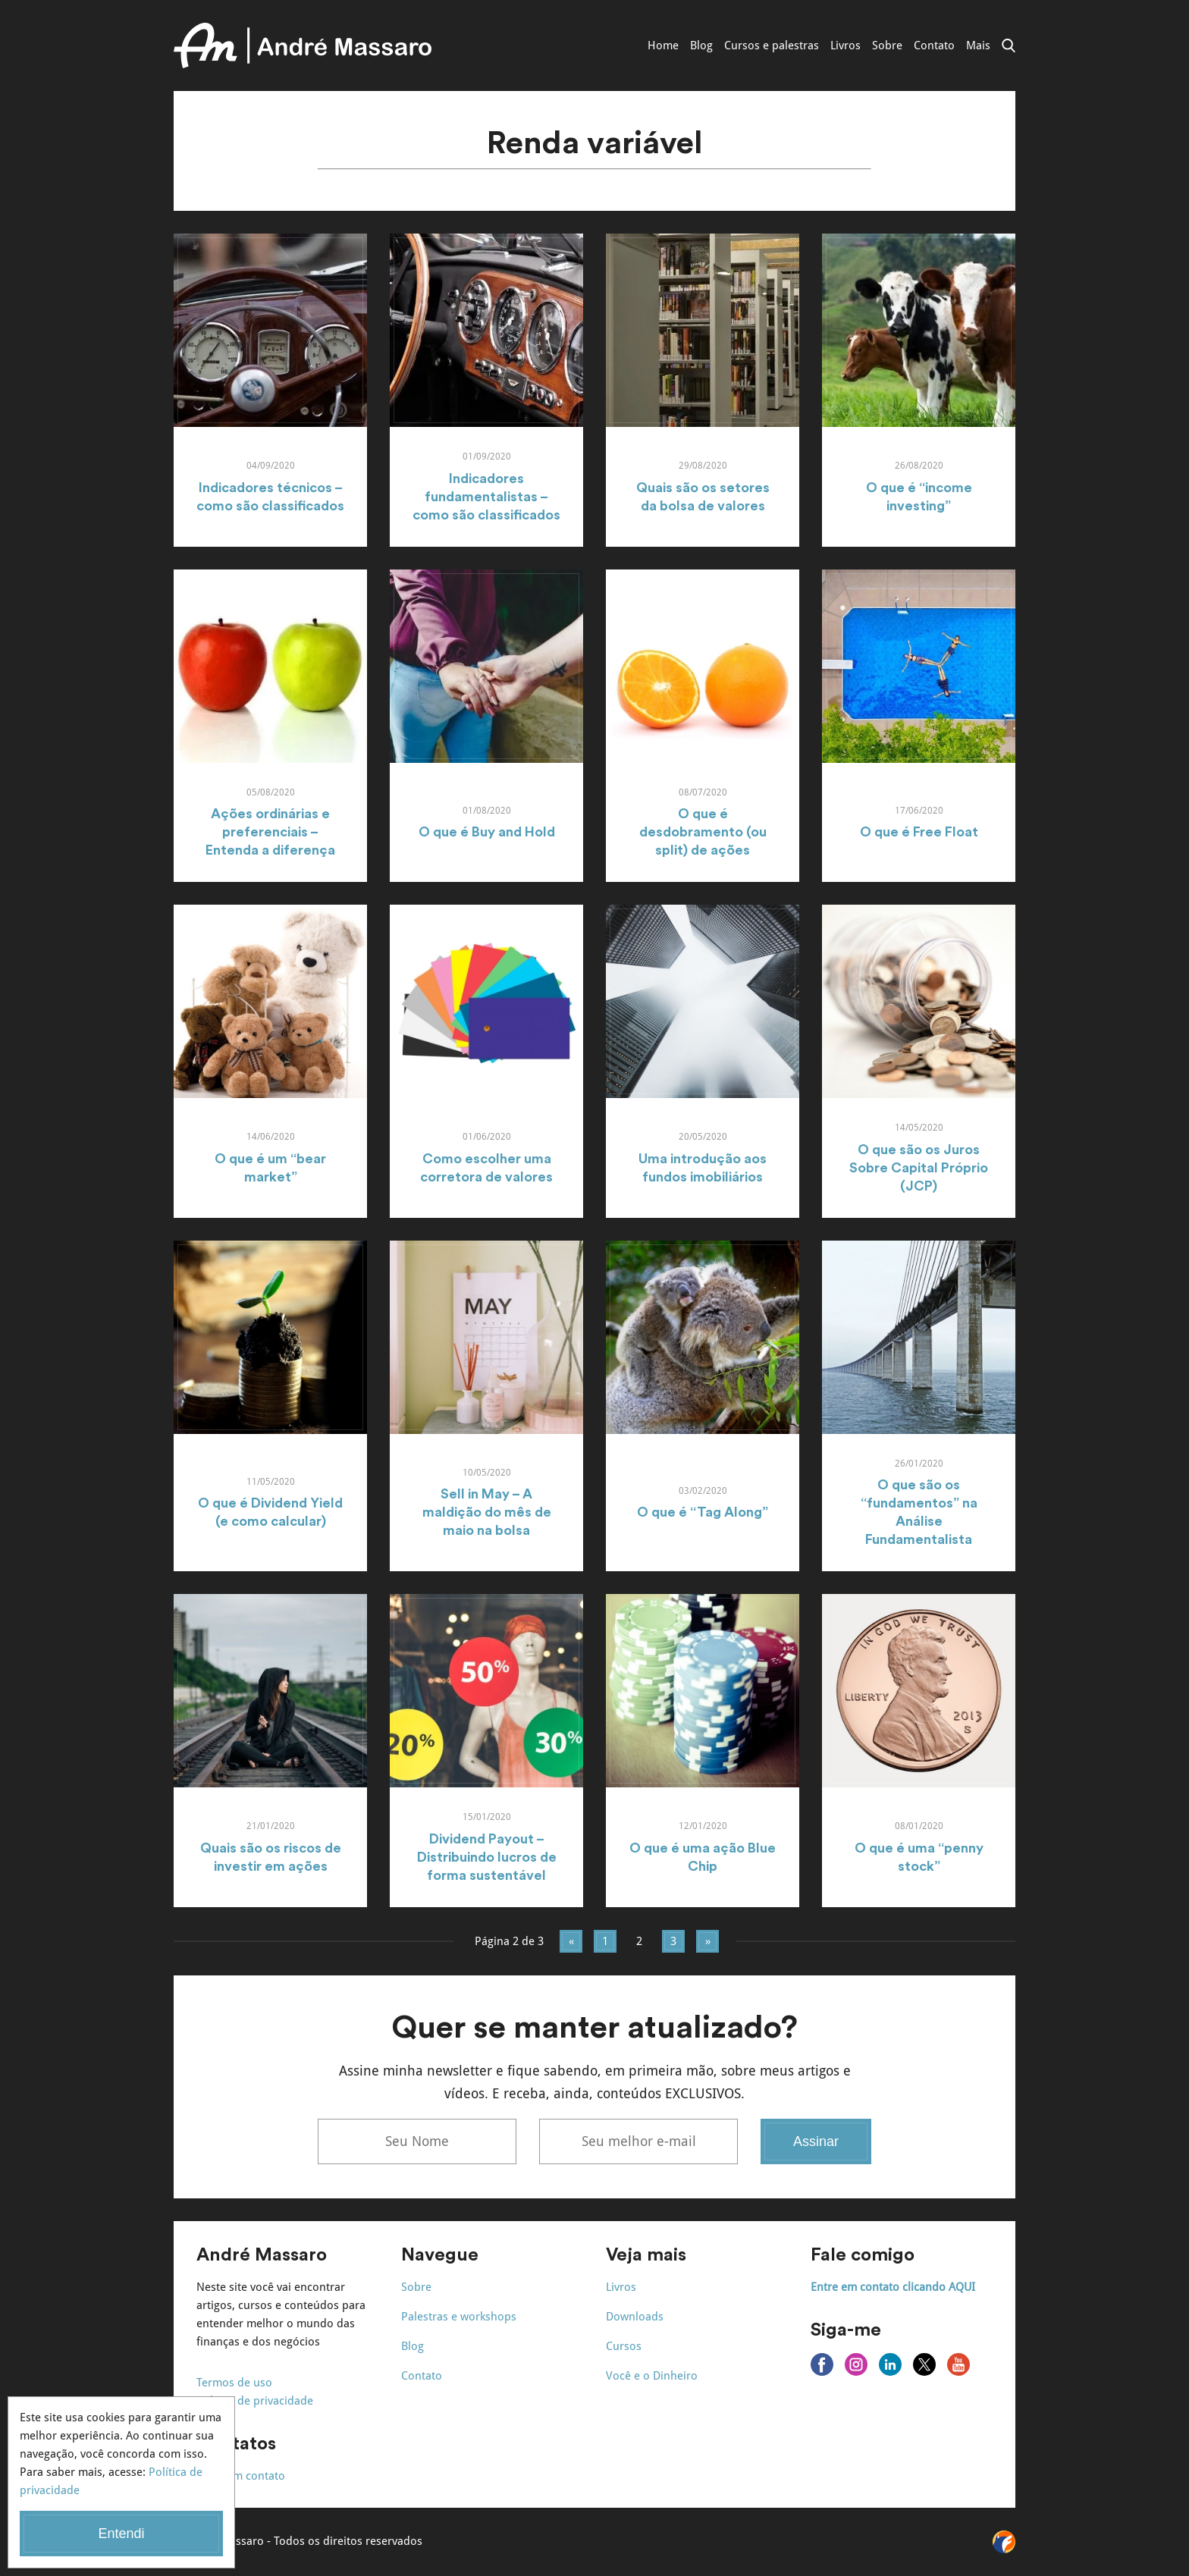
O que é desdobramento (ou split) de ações (703, 832)
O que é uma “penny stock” (919, 1857)
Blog (701, 45)
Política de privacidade (254, 2401)
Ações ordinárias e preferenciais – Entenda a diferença (270, 832)
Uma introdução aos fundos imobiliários (702, 1168)
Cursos (624, 2346)
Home (663, 45)
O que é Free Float (919, 832)
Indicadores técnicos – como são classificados (270, 497)
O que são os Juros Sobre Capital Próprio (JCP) (918, 1168)
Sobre (887, 45)
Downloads (635, 2316)
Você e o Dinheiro (652, 2376)
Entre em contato (240, 2476)
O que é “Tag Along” (702, 1512)
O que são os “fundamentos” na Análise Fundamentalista (919, 1512)
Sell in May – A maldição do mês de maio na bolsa (486, 1512)
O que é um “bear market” (270, 1168)
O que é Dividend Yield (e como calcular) (270, 1512)
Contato (934, 45)
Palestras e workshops (458, 2316)
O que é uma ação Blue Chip (702, 1857)
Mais (978, 45)
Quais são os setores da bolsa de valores (703, 497)
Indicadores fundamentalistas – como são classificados (486, 497)
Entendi (121, 2533)
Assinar (816, 2141)
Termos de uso (234, 2382)
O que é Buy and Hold (487, 832)
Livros (845, 45)
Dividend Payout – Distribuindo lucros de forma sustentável (487, 1857)
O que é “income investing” (919, 497)
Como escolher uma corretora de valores (486, 1168)
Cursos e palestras (771, 45)
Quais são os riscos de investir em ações (270, 1857)
